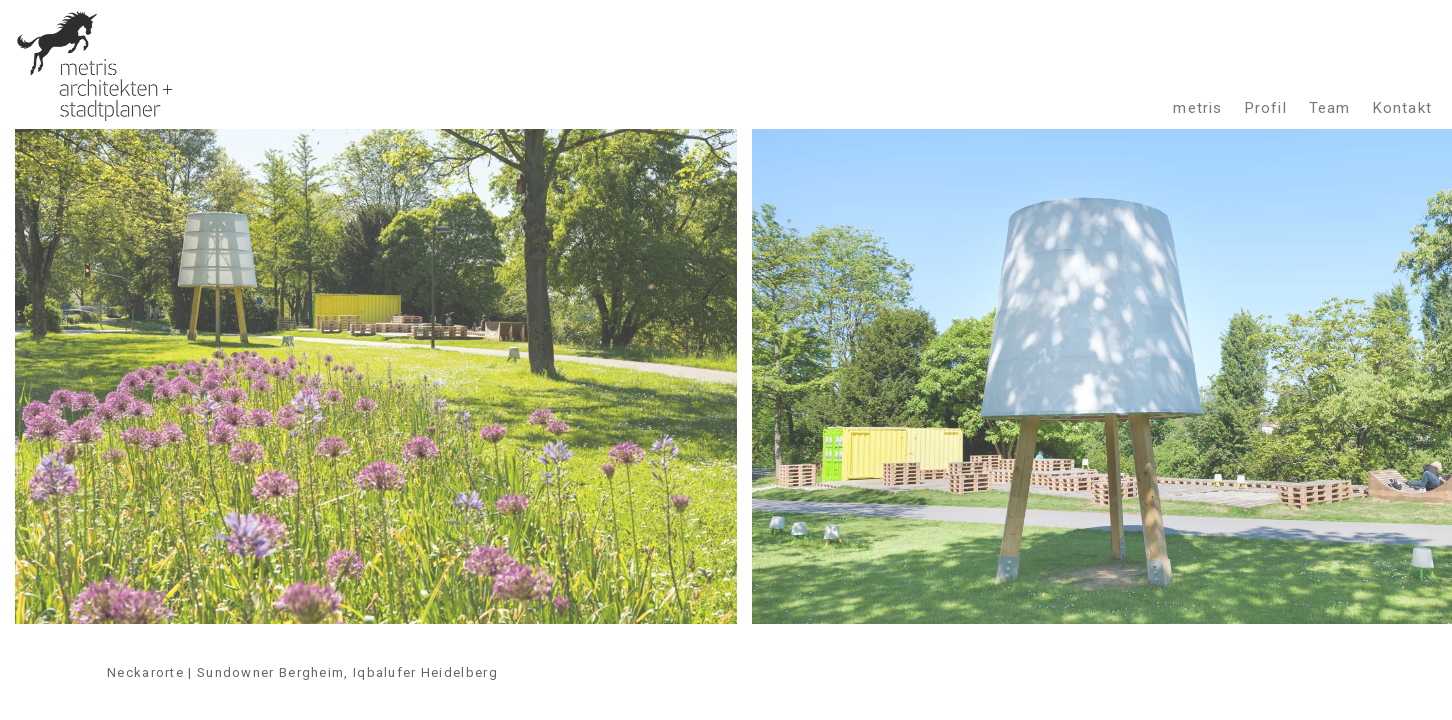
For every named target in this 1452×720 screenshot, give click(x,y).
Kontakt (1402, 107)
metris (1197, 107)
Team (1330, 107)
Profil (1266, 107)
